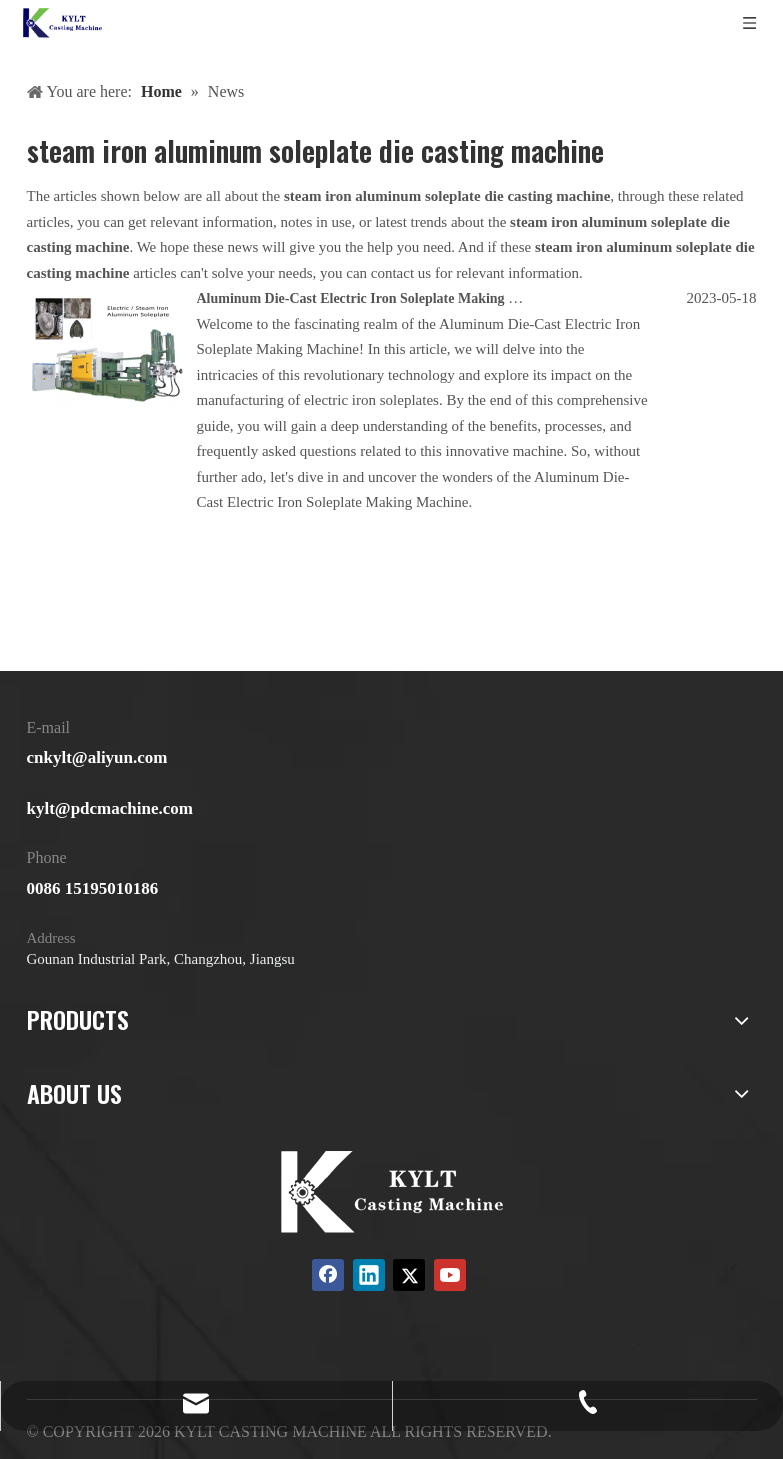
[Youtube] (450, 1275)
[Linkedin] (369, 1275)
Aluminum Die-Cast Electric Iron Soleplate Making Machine (379, 298)
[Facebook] (328, 1275)
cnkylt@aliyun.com (97, 757)
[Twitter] (409, 1275)
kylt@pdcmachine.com (110, 808)
